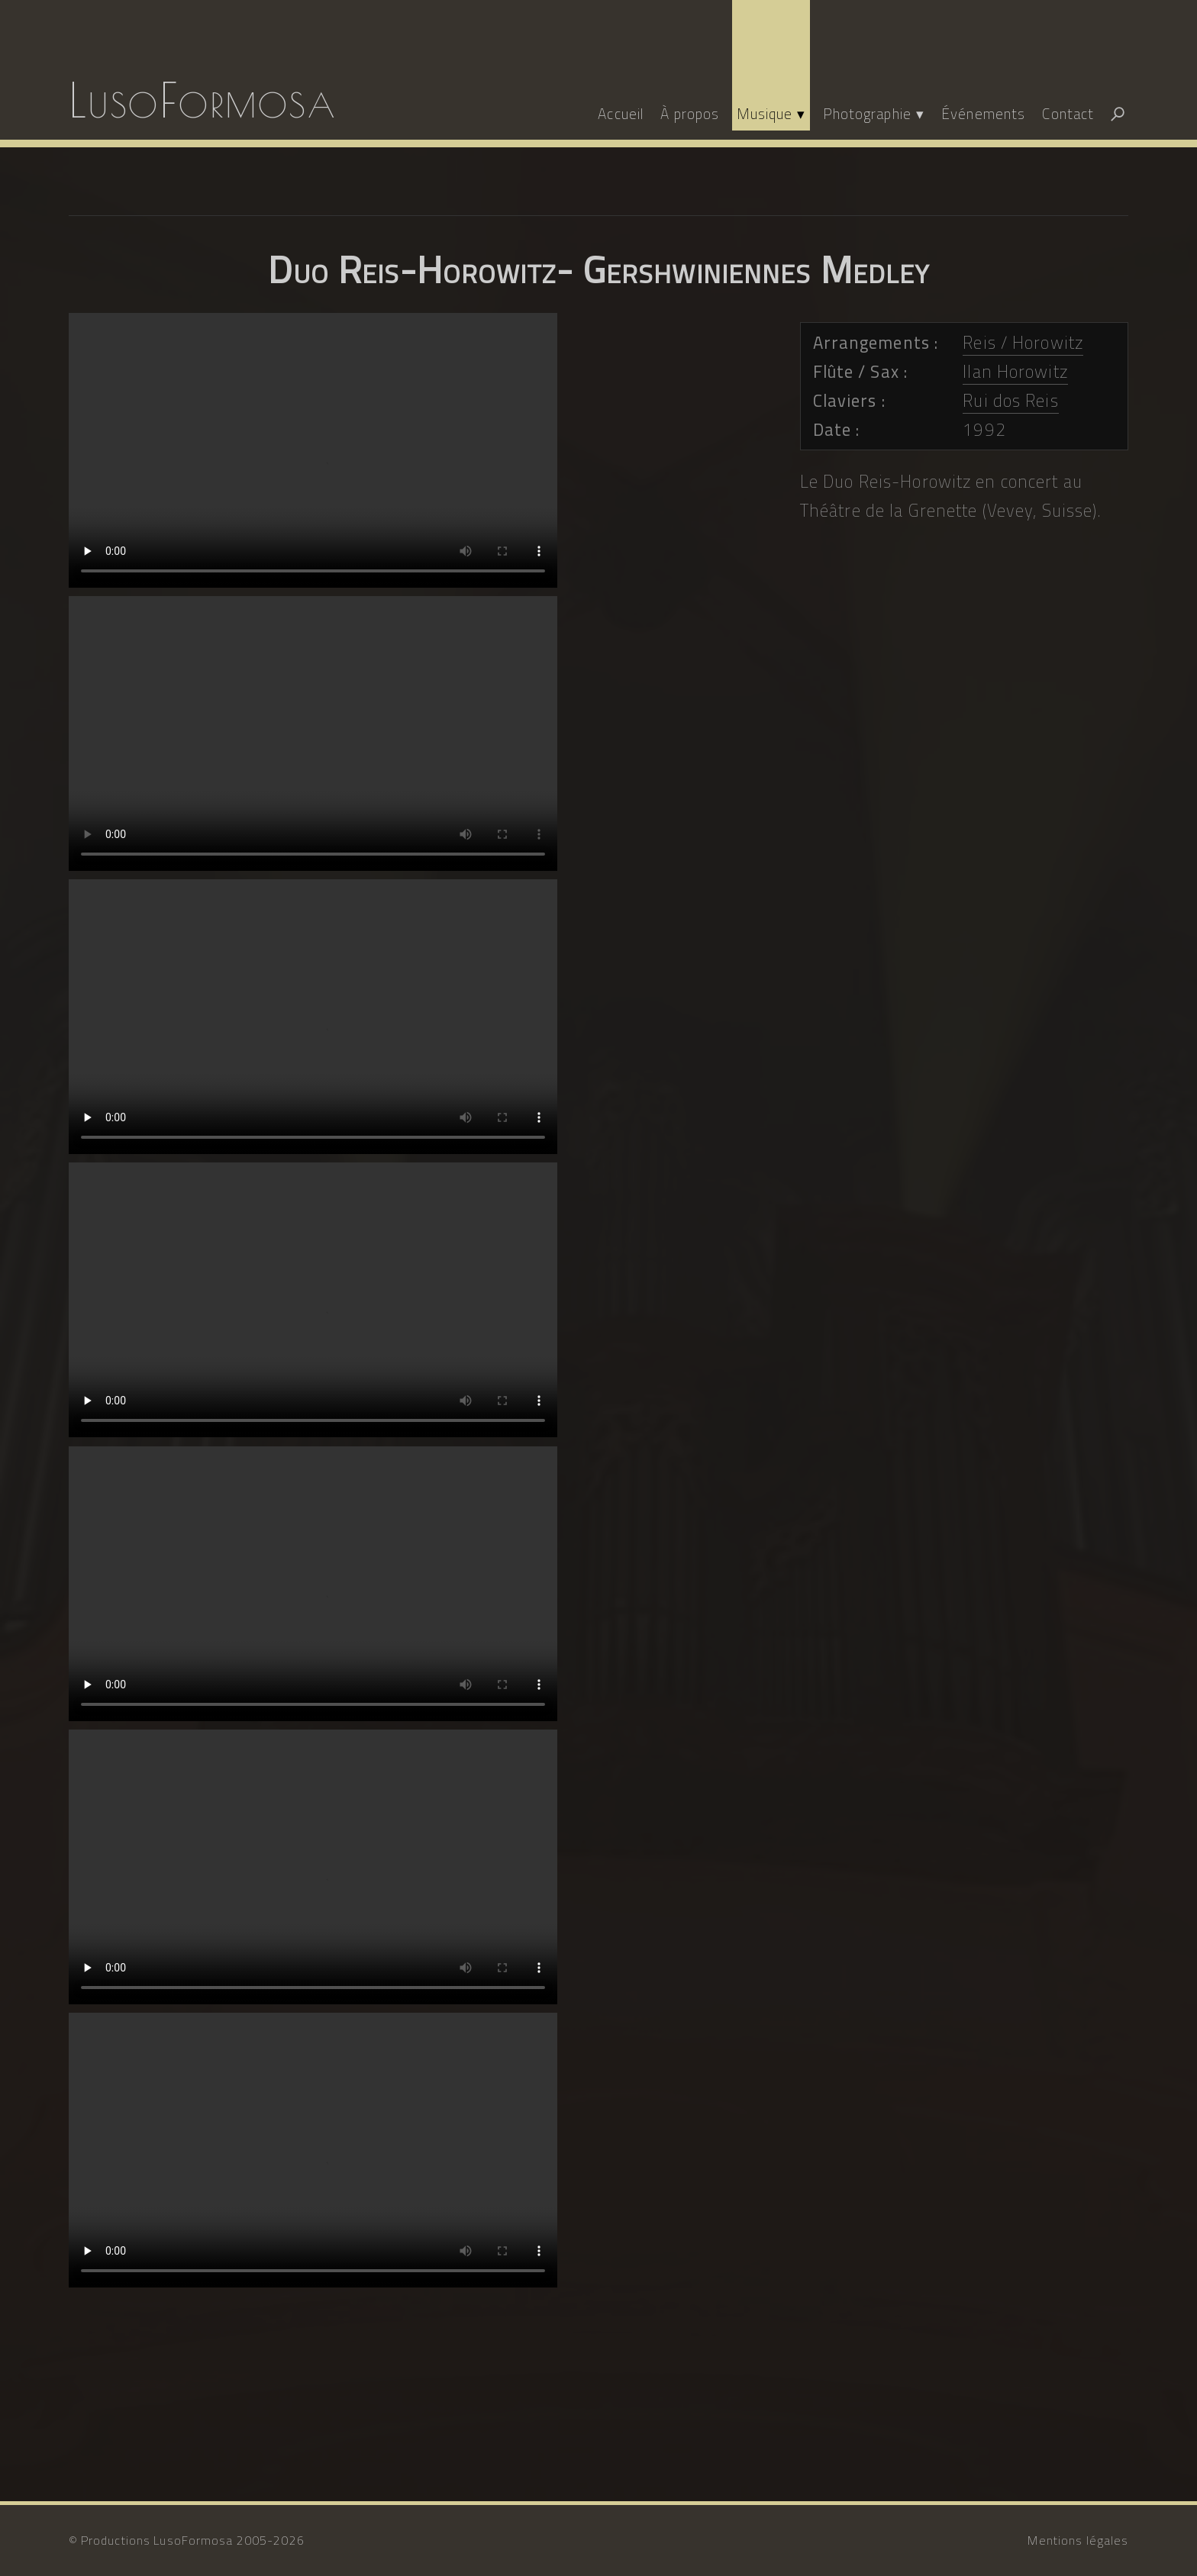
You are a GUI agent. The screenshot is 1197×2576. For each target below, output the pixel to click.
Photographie (867, 113)
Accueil (621, 113)
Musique (765, 113)
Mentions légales (1078, 2540)
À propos (689, 113)
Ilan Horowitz (1015, 372)
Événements (983, 113)
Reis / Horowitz (1023, 343)
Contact (1068, 113)
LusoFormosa (203, 100)
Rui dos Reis (1010, 401)
